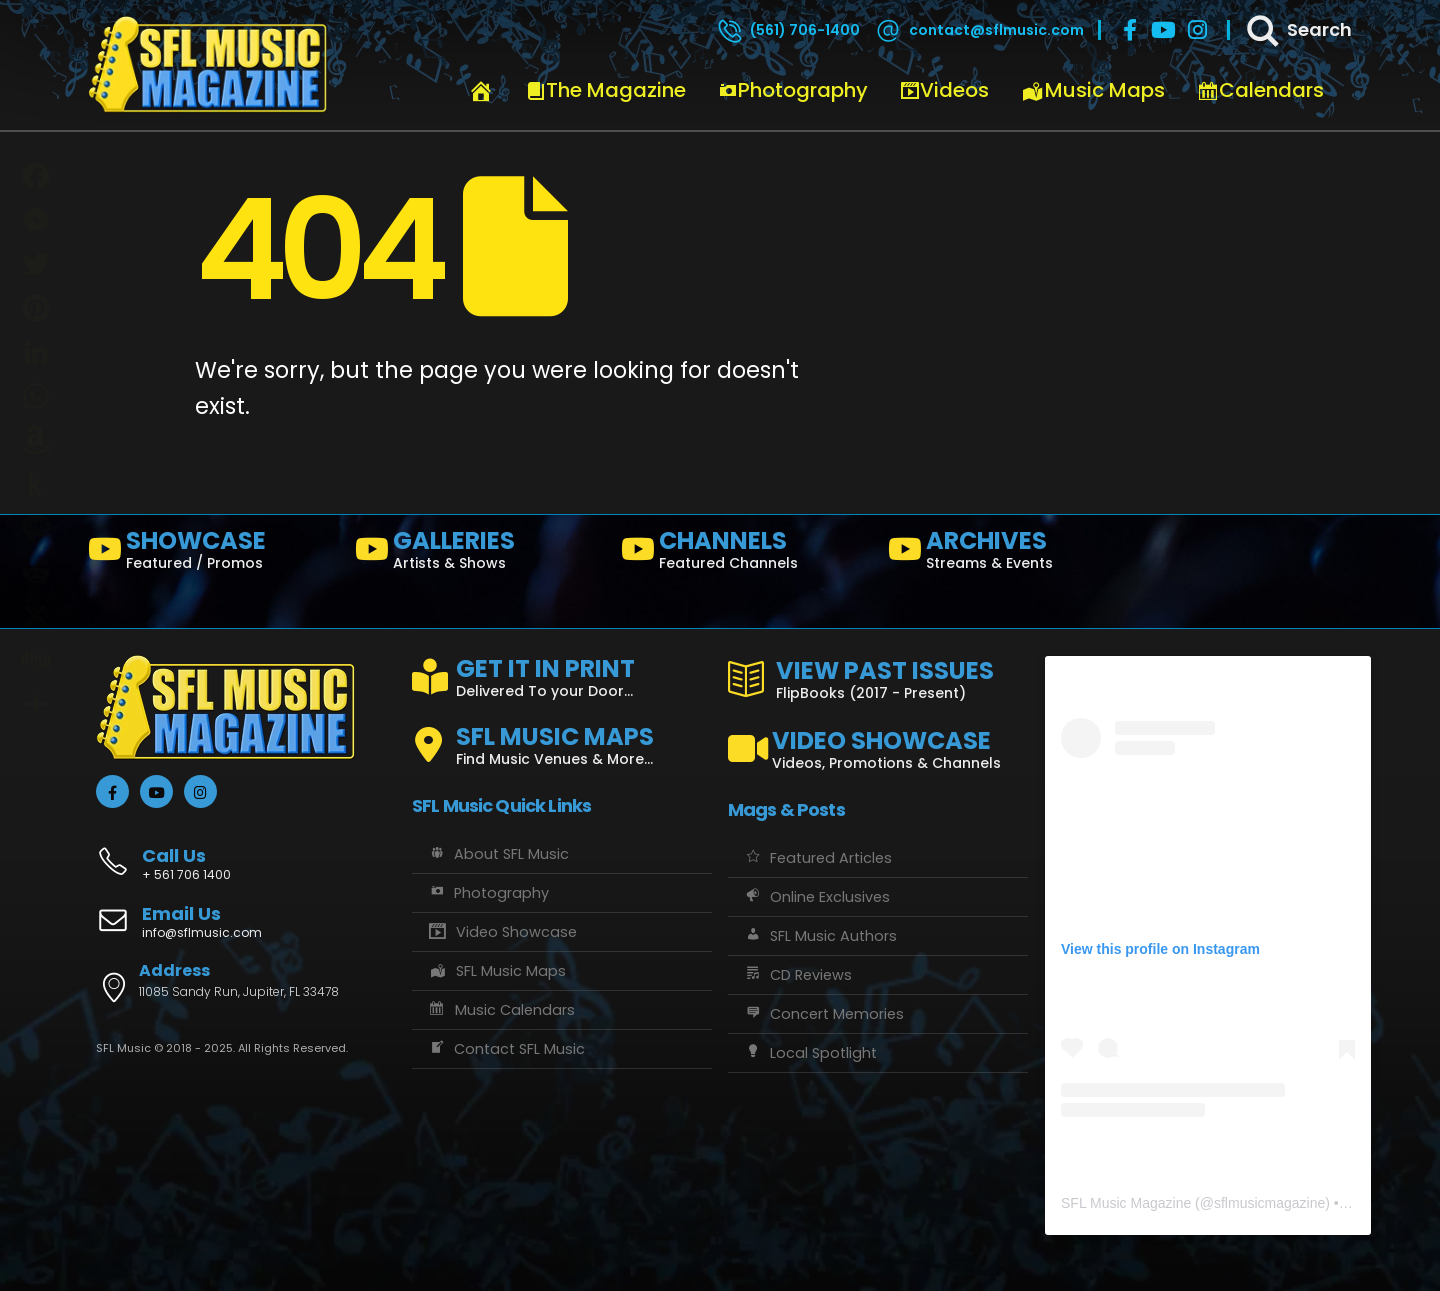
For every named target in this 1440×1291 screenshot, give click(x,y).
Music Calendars (501, 1010)
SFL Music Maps (496, 971)
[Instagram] (1198, 30)
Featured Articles (817, 858)
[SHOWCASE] (213, 554)
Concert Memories (823, 1014)
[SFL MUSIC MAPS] (562, 737)
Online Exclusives (816, 897)
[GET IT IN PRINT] (562, 674)
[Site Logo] (208, 65)
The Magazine (606, 90)
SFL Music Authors (820, 936)
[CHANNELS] (746, 554)
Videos (944, 90)
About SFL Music (498, 854)
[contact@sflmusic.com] (979, 30)
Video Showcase (502, 932)
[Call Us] (246, 853)
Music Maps (1093, 90)
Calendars (1260, 90)
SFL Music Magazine (1126, 1203)
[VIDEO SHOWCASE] (878, 741)
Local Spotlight (810, 1053)
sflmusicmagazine (1269, 1203)
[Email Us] (246, 924)
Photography (793, 90)
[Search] (1298, 30)
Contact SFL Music (506, 1049)
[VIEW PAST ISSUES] (878, 676)
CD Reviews (797, 975)
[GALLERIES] (480, 554)
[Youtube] (1164, 30)
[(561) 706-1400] (788, 30)
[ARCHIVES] (1013, 554)
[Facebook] (1130, 30)
